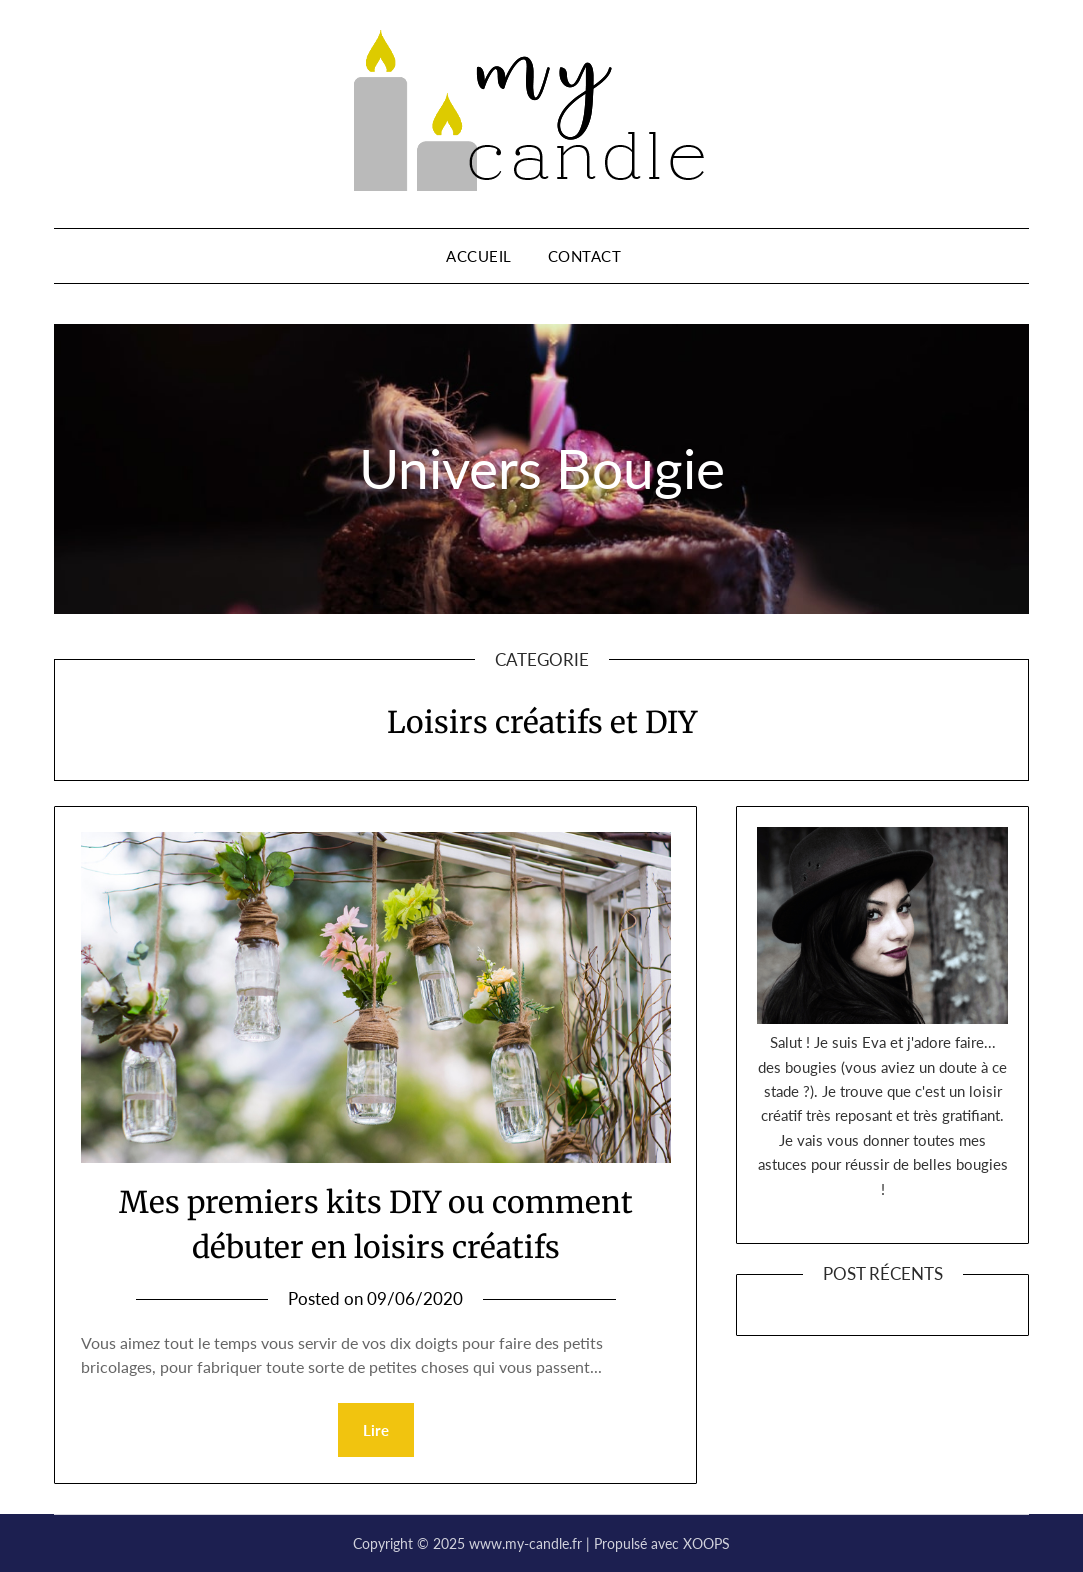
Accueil (479, 256)
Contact (585, 256)
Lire (376, 1430)
